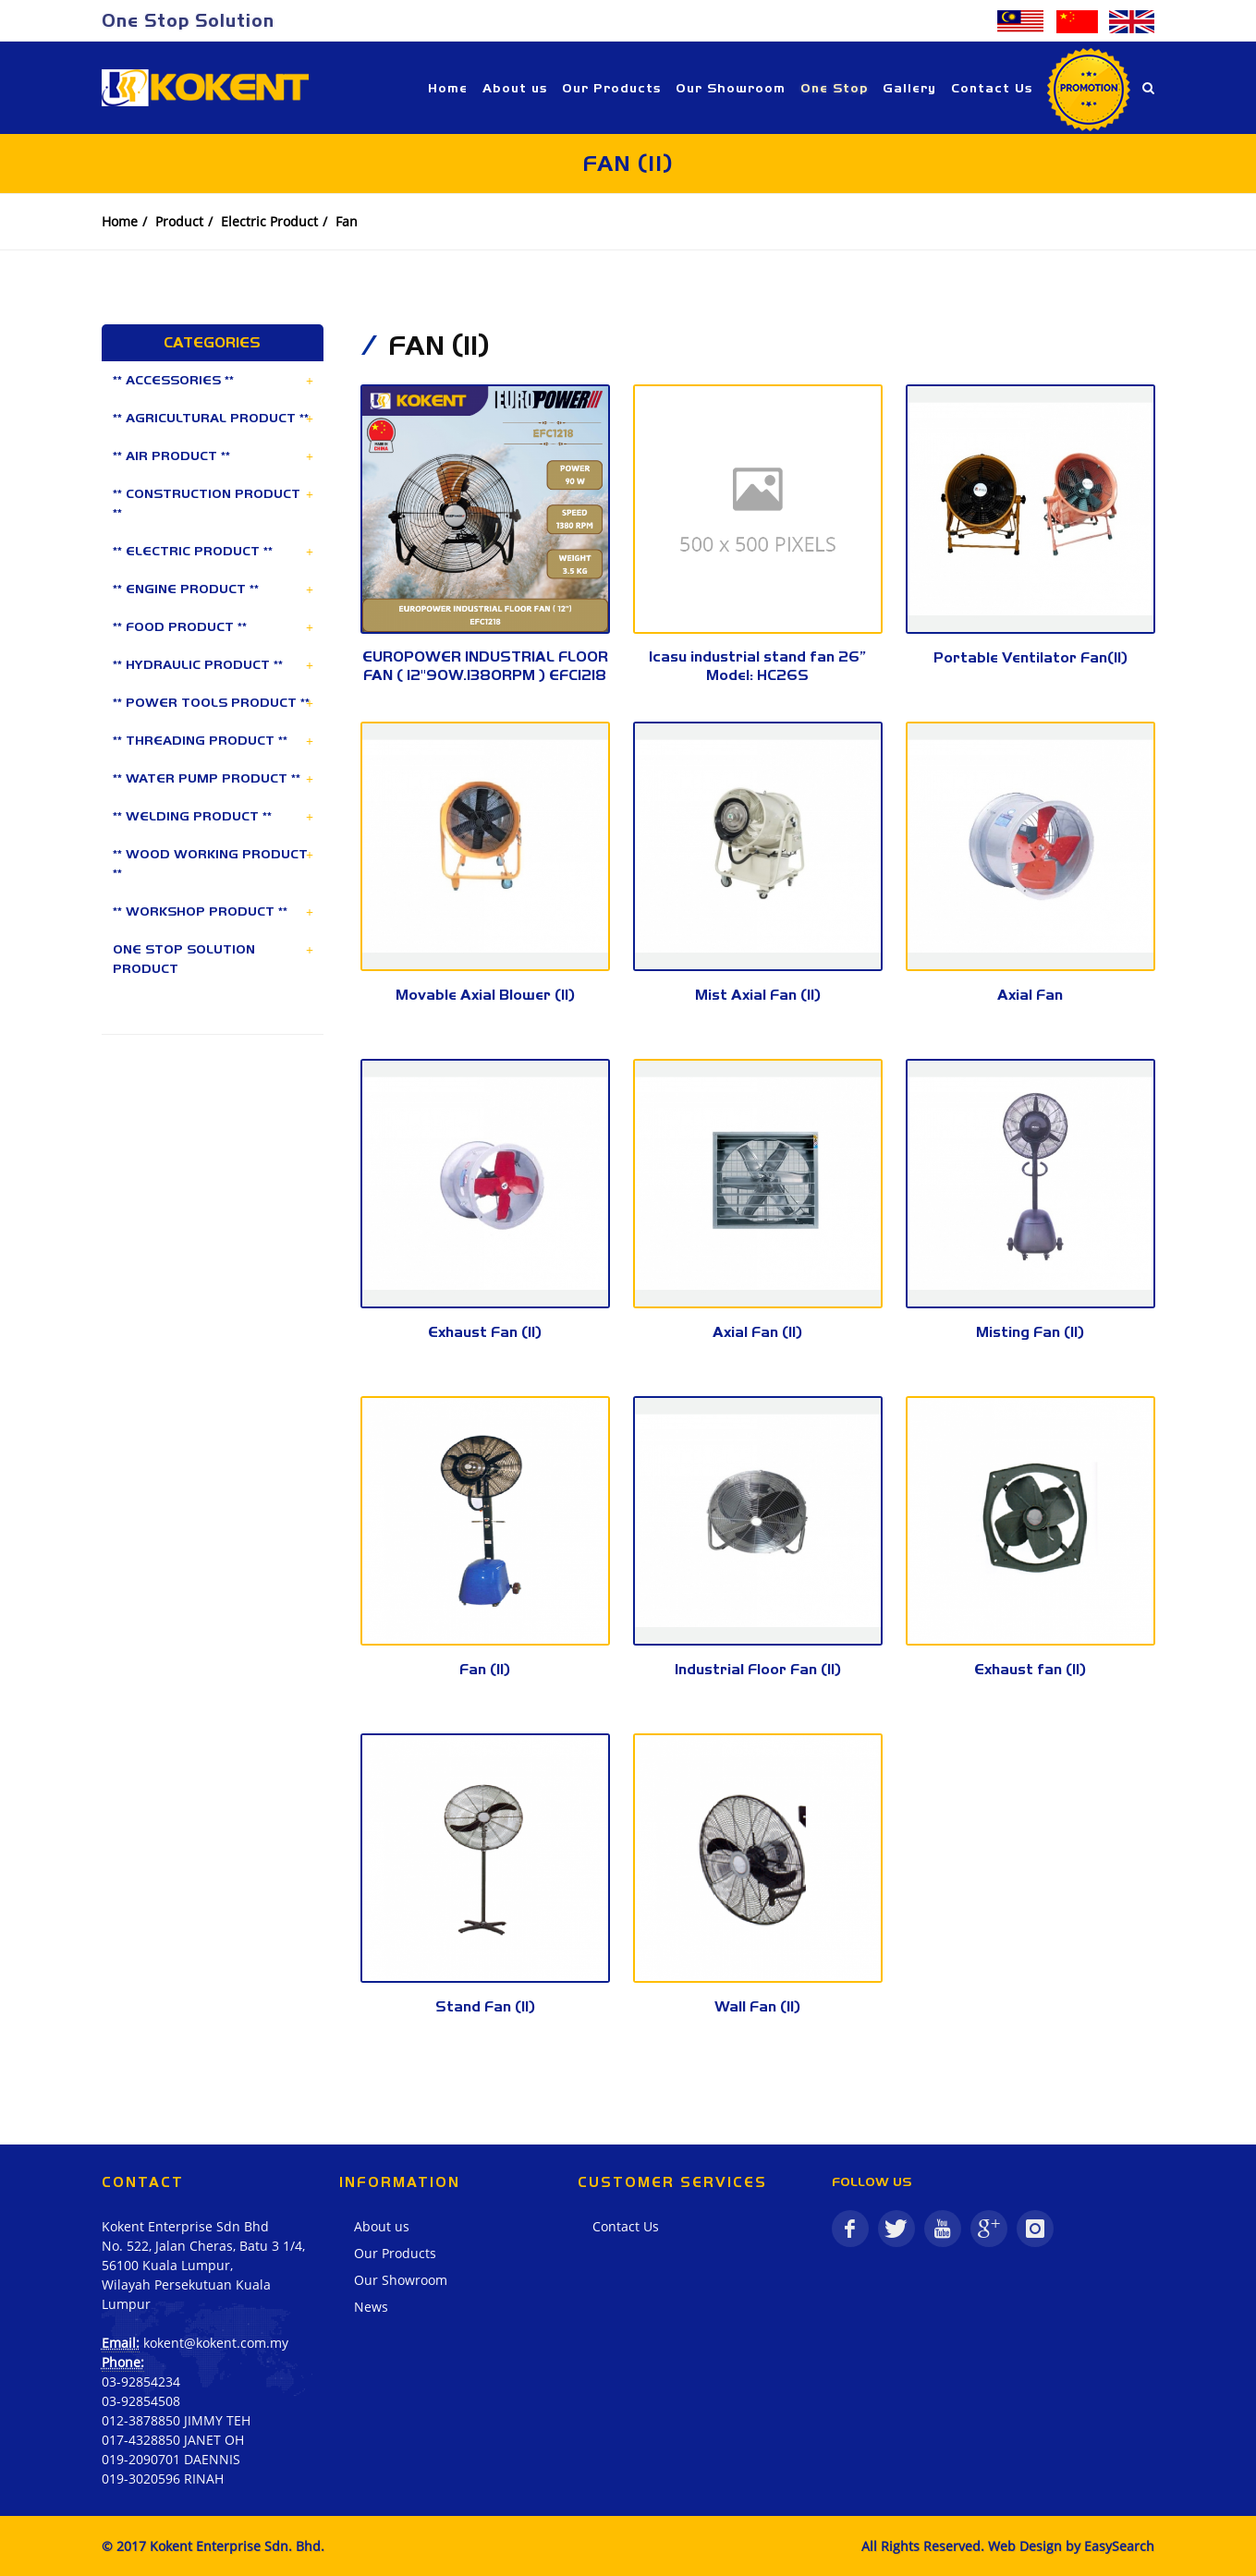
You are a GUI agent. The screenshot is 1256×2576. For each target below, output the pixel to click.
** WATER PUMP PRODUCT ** (206, 778)
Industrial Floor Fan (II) (758, 1669)
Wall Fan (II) (757, 2006)
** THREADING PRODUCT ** (200, 740)
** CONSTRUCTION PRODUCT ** (206, 503)
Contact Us (625, 2226)
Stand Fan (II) (485, 2006)
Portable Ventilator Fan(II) (1030, 657)
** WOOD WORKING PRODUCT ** (210, 863)
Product (179, 221)
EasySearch (1119, 2546)
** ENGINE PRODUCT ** (186, 588)
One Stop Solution (188, 20)
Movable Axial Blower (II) (485, 994)
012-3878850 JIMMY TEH (176, 2420)
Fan (346, 221)
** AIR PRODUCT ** (171, 455)
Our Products (395, 2253)
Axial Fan (1030, 994)
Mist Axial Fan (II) (758, 994)
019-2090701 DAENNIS (171, 2459)
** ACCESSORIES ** (173, 379)
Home (120, 221)
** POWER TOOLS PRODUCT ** (211, 702)
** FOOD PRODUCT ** (180, 626)
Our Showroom (400, 2280)
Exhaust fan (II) (1030, 1669)
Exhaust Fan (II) (485, 1332)
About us (381, 2226)
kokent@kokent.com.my (215, 2342)
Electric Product (269, 221)
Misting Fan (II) (1030, 1332)
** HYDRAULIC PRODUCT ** (198, 664)
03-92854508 (141, 2401)
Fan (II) (484, 1669)
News (371, 2306)
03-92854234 (141, 2381)
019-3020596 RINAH (163, 2478)
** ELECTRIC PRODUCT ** (193, 550)
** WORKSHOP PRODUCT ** (200, 911)
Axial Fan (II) (757, 1332)
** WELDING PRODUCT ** (192, 815)
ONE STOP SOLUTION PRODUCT (184, 959)
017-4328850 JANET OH (173, 2439)
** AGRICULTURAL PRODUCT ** (211, 417)
